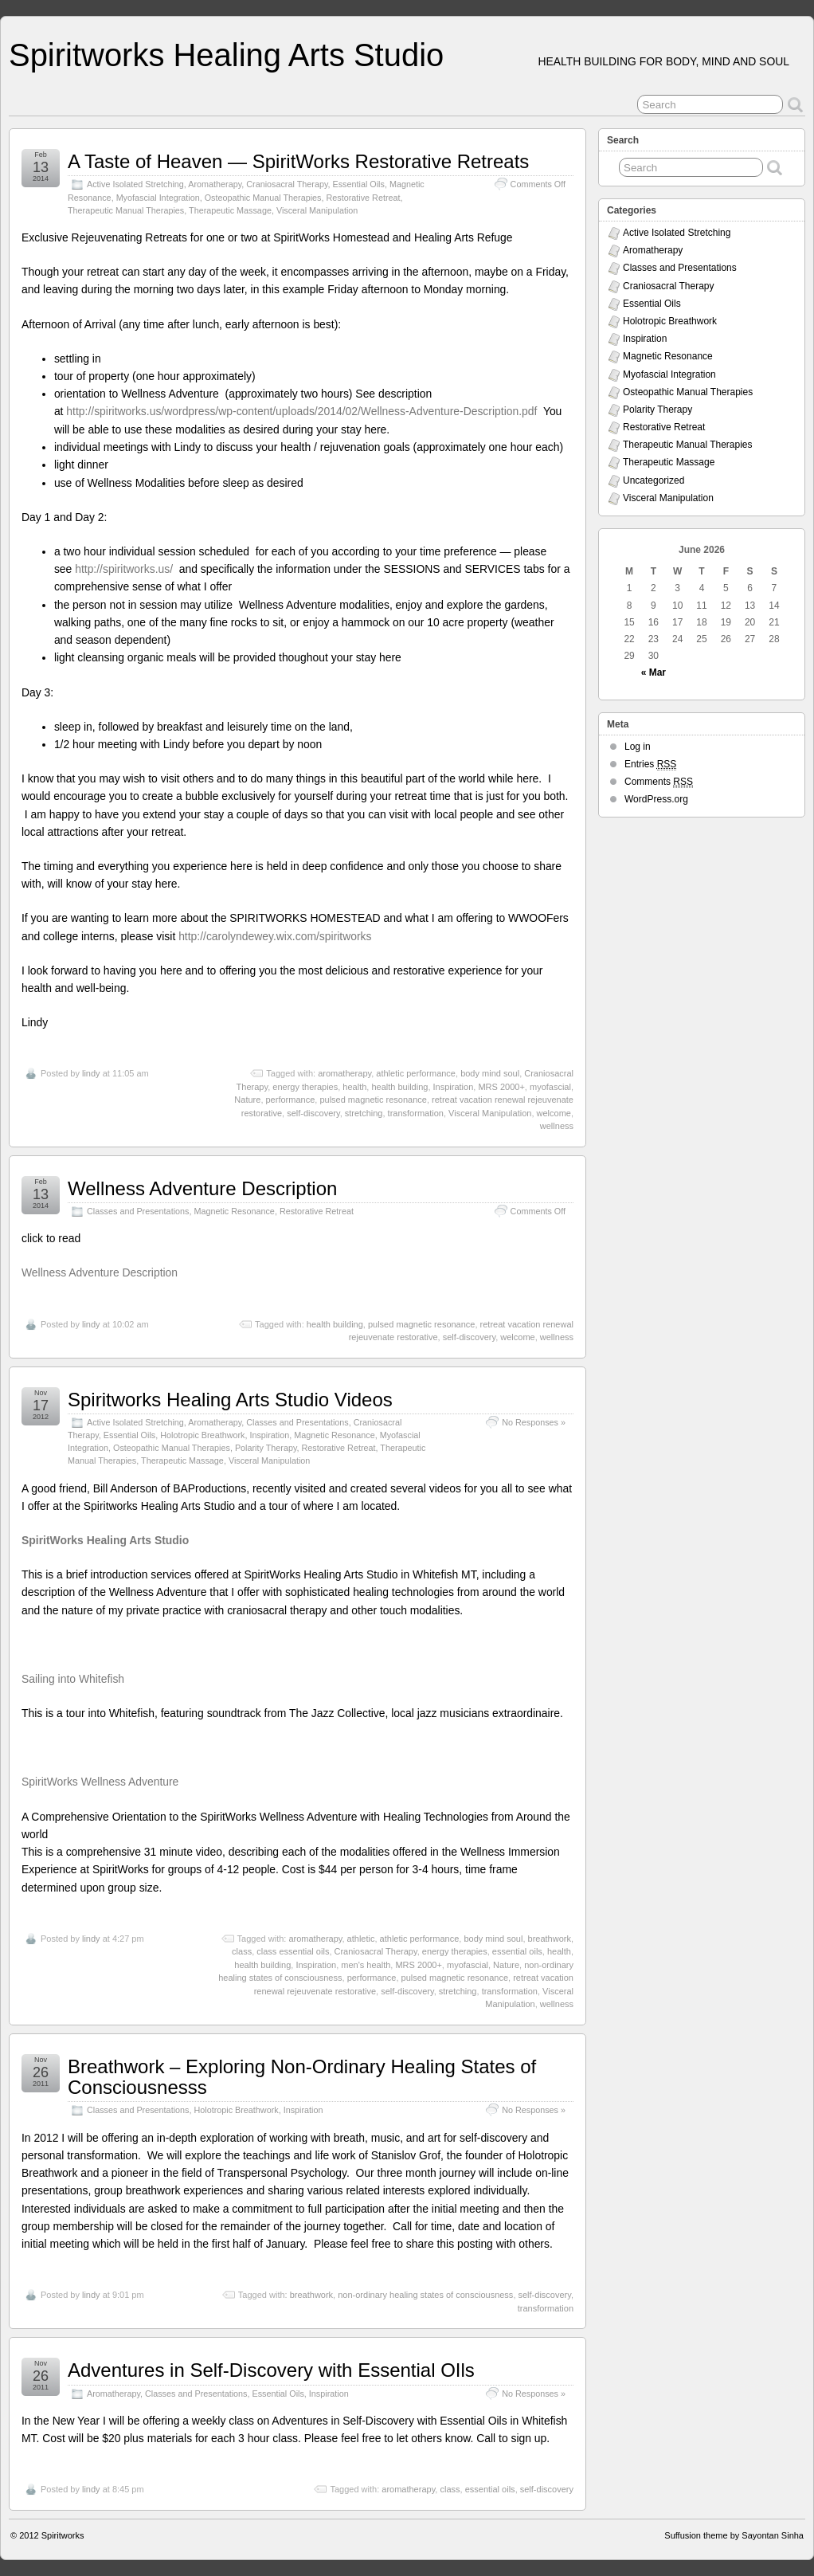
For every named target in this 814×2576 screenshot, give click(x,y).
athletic (361, 1938)
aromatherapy (344, 1073)
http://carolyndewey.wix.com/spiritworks (274, 936)
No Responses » (533, 1422)
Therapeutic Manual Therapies (126, 210)
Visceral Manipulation (317, 210)
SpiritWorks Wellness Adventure (100, 1781)
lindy (91, 1073)
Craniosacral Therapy (286, 184)
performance (290, 1099)
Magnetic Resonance (234, 1211)
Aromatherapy (214, 184)
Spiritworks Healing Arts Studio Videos (230, 1399)
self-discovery (313, 1113)
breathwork (549, 1938)
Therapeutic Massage (230, 210)
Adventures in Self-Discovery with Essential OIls (271, 2370)
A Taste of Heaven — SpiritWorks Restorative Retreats (298, 161)
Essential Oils (358, 184)
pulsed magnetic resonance (373, 1099)
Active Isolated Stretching (135, 184)
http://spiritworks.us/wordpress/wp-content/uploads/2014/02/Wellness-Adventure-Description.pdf (301, 411)
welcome (554, 1113)
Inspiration (453, 1087)
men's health (365, 1965)
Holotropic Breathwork (202, 1435)
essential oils (517, 1951)
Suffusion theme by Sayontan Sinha (734, 2535)
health (354, 1087)
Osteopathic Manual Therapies (263, 197)
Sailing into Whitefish (73, 1678)
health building (399, 1087)
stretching (364, 1113)
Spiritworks (62, 2535)
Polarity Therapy (266, 1448)
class (242, 1951)
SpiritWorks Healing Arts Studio (105, 1540)
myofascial (550, 1087)
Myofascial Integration (158, 197)
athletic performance (416, 1073)
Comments (658, 782)
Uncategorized (653, 480)
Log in (637, 746)
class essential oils (292, 1951)
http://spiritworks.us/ (125, 569)
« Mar (653, 672)
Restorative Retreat (364, 197)
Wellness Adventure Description (202, 1188)
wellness (556, 1126)
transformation (416, 1113)
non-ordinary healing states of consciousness (425, 2295)
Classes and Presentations (138, 1211)
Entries (650, 764)
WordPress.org (656, 799)
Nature (247, 1099)
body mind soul (489, 1073)
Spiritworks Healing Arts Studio (226, 55)
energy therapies (305, 1087)
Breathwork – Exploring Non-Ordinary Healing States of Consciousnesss (302, 2077)
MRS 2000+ (501, 1087)
